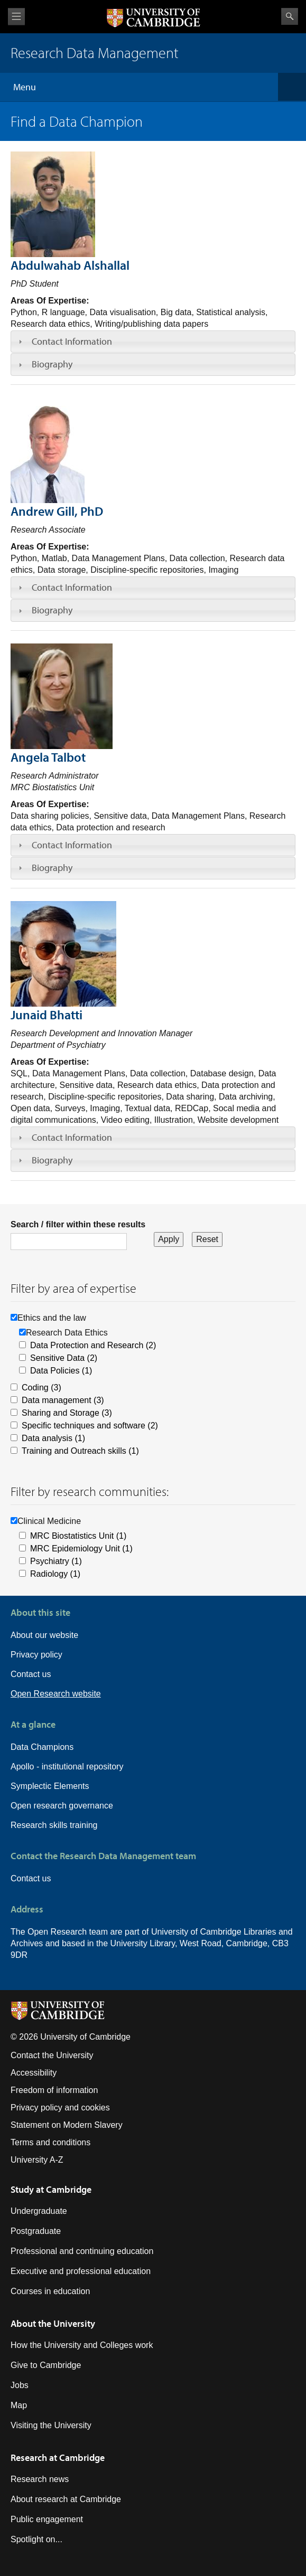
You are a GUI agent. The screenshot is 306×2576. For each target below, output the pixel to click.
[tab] (153, 341)
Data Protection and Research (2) (93, 1345)
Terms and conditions (50, 2142)
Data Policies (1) (61, 1370)
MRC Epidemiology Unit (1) (81, 1548)
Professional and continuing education (82, 2251)
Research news (40, 2479)
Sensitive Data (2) (63, 1357)
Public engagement (47, 2519)
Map (19, 2405)
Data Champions (42, 1746)
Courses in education (50, 2291)
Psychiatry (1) (56, 1561)
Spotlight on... (36, 2539)
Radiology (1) (55, 1573)
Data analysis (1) (53, 1438)
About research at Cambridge (66, 2499)
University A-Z (37, 2159)
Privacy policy (36, 1654)
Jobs (20, 2385)
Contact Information (72, 341)
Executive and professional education (81, 2271)
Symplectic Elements (50, 1786)
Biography (52, 364)
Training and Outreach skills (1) (80, 1450)
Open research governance (62, 1805)
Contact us (31, 1674)
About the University (53, 2323)
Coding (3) (41, 1387)
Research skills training (54, 1825)
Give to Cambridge (46, 2365)
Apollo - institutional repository (67, 1766)
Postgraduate (36, 2231)
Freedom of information (54, 2090)
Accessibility (34, 2072)
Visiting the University (51, 2425)
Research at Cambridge (58, 2457)
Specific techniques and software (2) (90, 1425)
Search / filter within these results (78, 1224)
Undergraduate (39, 2210)
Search (289, 16)
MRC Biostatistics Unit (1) (78, 1535)
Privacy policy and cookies (60, 2107)
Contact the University (52, 2055)
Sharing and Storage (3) (67, 1412)
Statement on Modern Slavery (67, 2124)
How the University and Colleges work (82, 2345)
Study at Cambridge (51, 2189)
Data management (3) (63, 1400)
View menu (16, 16)
